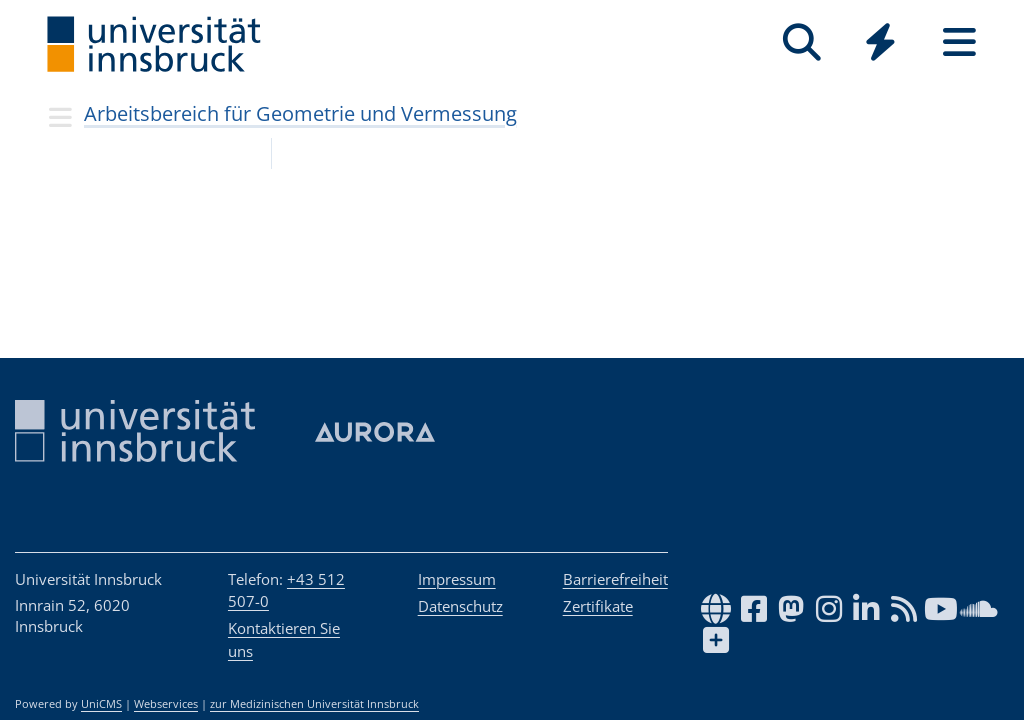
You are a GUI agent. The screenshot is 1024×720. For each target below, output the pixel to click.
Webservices (166, 704)
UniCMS (101, 704)
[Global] (880, 44)
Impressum (457, 579)
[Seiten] (959, 42)
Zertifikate (598, 606)
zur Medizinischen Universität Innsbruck (314, 704)
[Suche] (801, 42)
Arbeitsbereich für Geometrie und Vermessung (300, 113)
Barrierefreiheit (615, 579)
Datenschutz (460, 606)
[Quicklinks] (880, 42)
